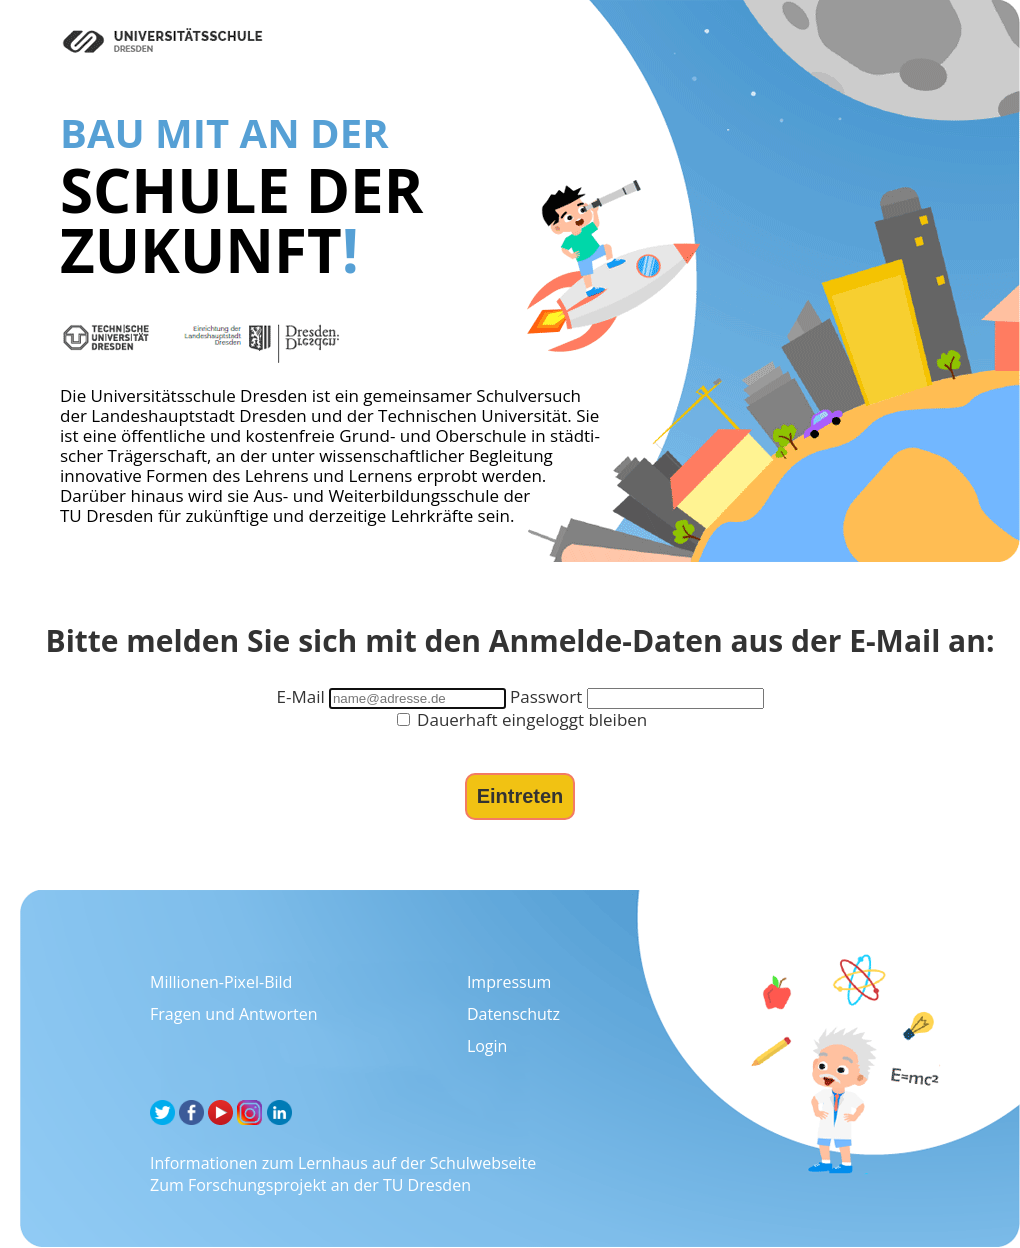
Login (487, 1046)
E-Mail (300, 696)
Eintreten (520, 796)
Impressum (509, 982)
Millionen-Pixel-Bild (221, 982)
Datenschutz (513, 1014)
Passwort (546, 696)
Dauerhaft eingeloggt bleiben (522, 719)
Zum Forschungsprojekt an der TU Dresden (310, 1185)
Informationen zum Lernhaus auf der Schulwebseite (343, 1163)
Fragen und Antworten (234, 1014)
